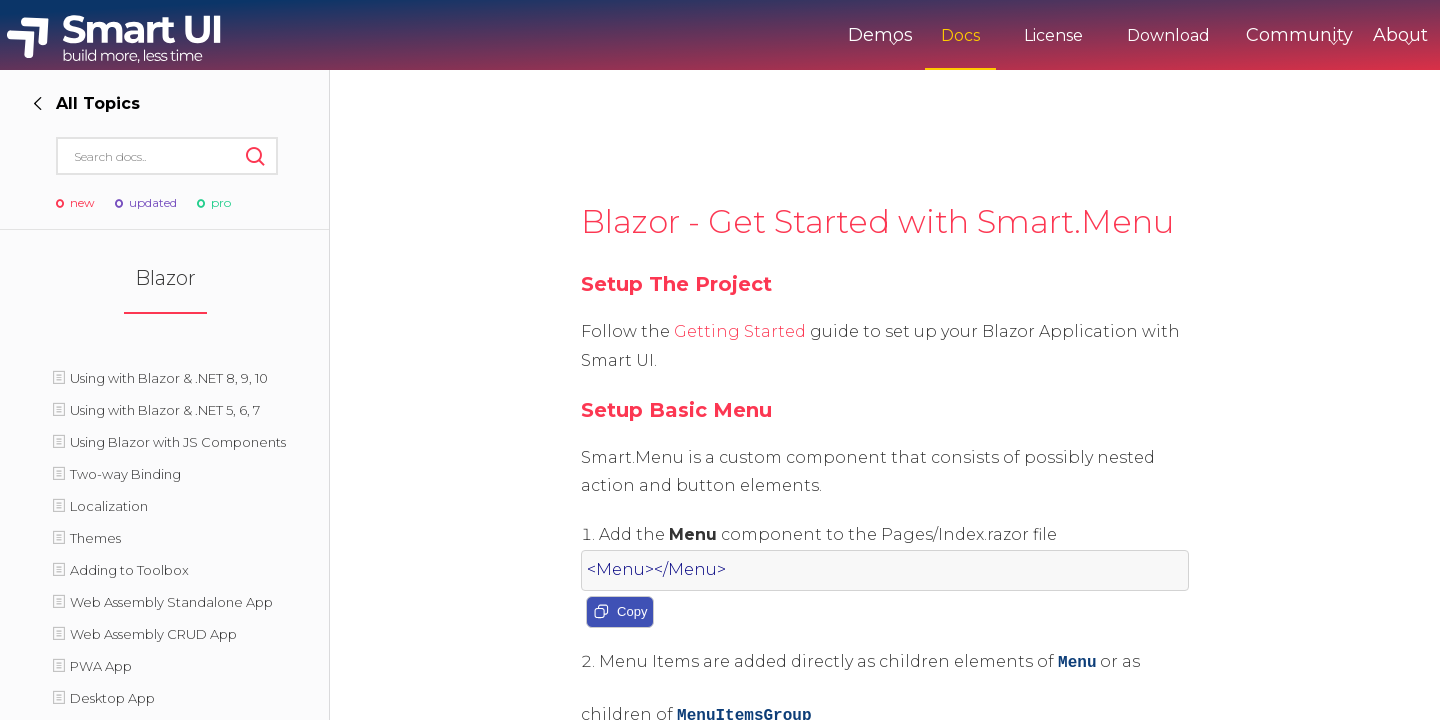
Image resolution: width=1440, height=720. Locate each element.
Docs (877, 35)
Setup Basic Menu (676, 410)
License (970, 35)
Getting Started (740, 331)
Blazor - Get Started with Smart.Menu (877, 221)
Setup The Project (676, 284)
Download (1085, 35)
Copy (620, 613)
